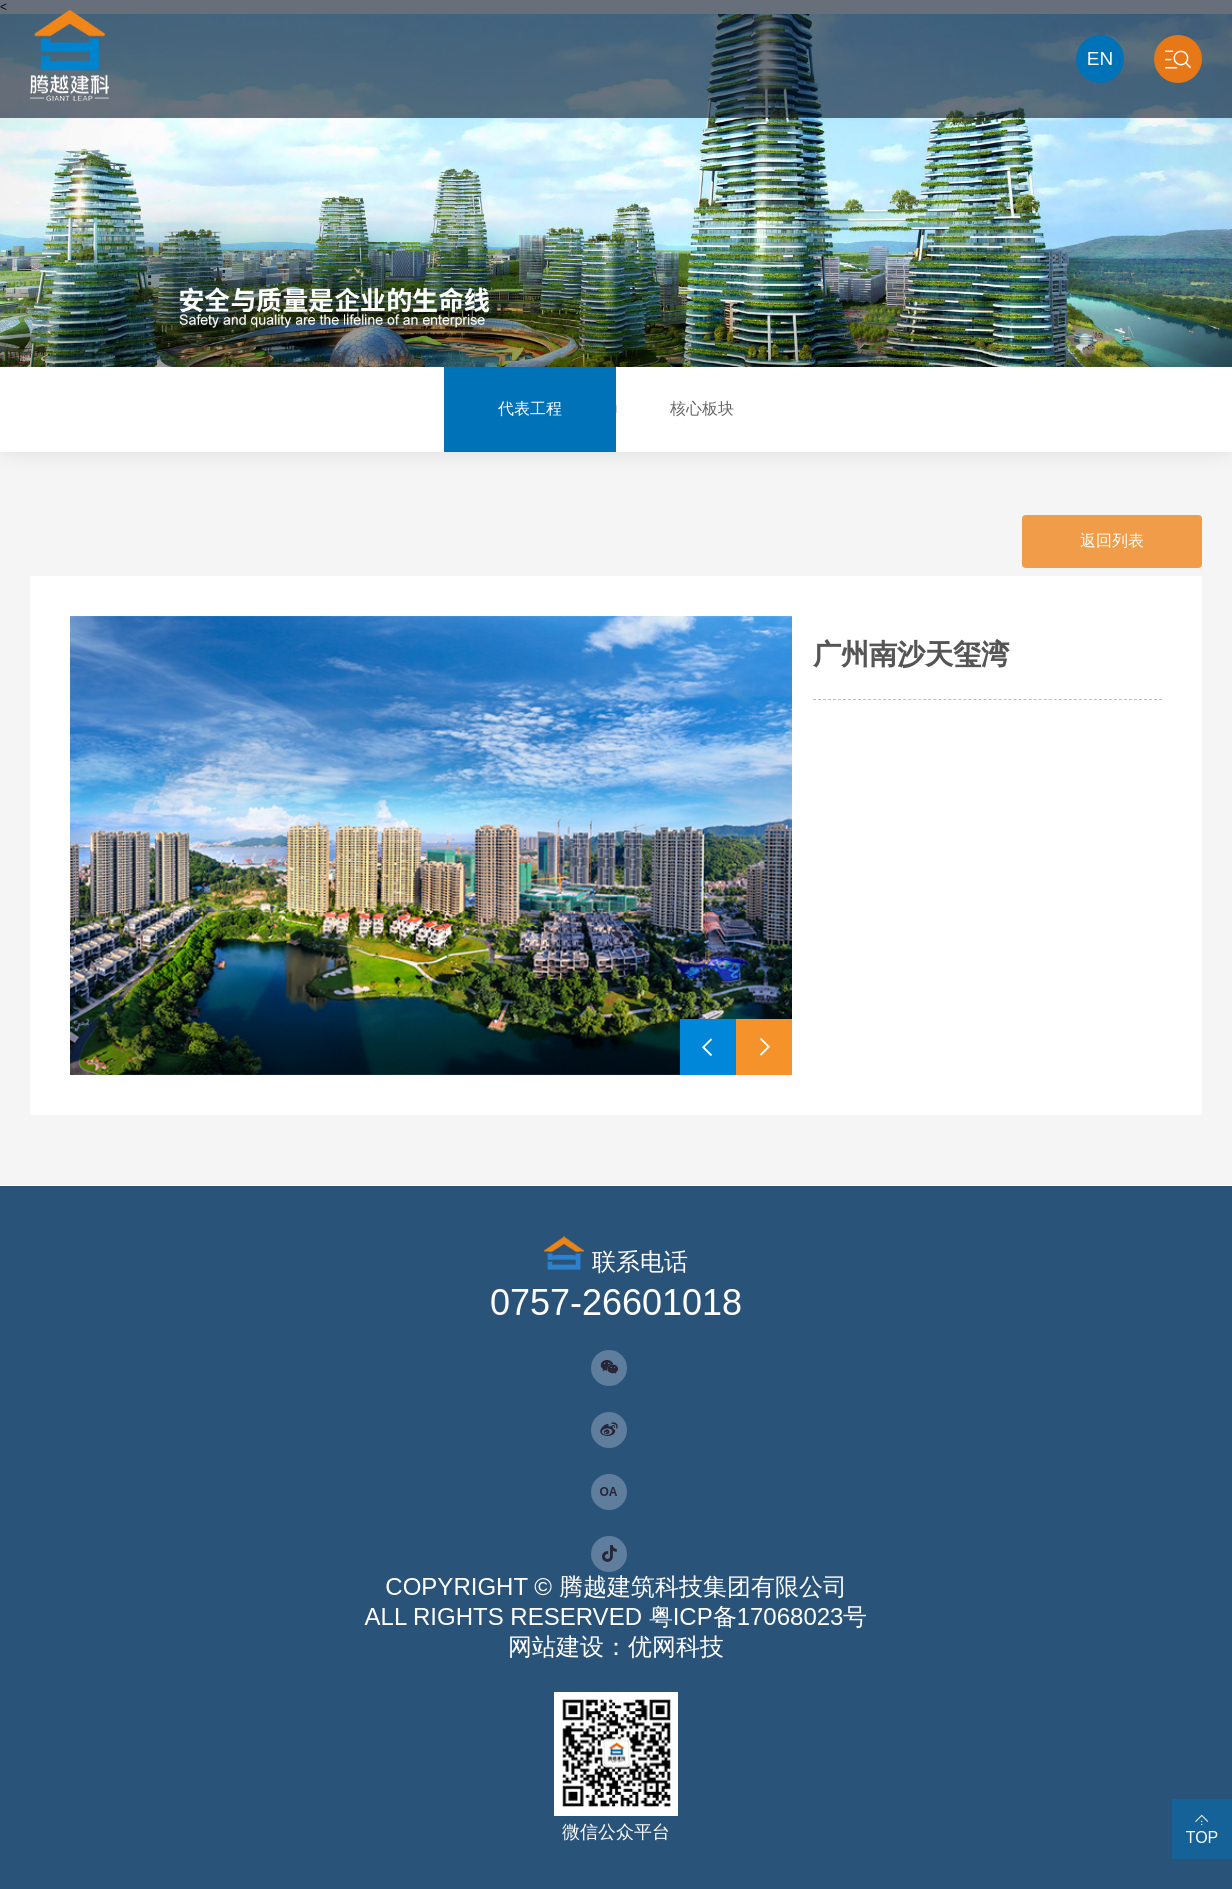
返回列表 (1112, 540)
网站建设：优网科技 (616, 1646)
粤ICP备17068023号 (758, 1616)
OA (609, 1492)
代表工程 (530, 408)
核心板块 (702, 408)
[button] (708, 1047)
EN (1100, 58)
